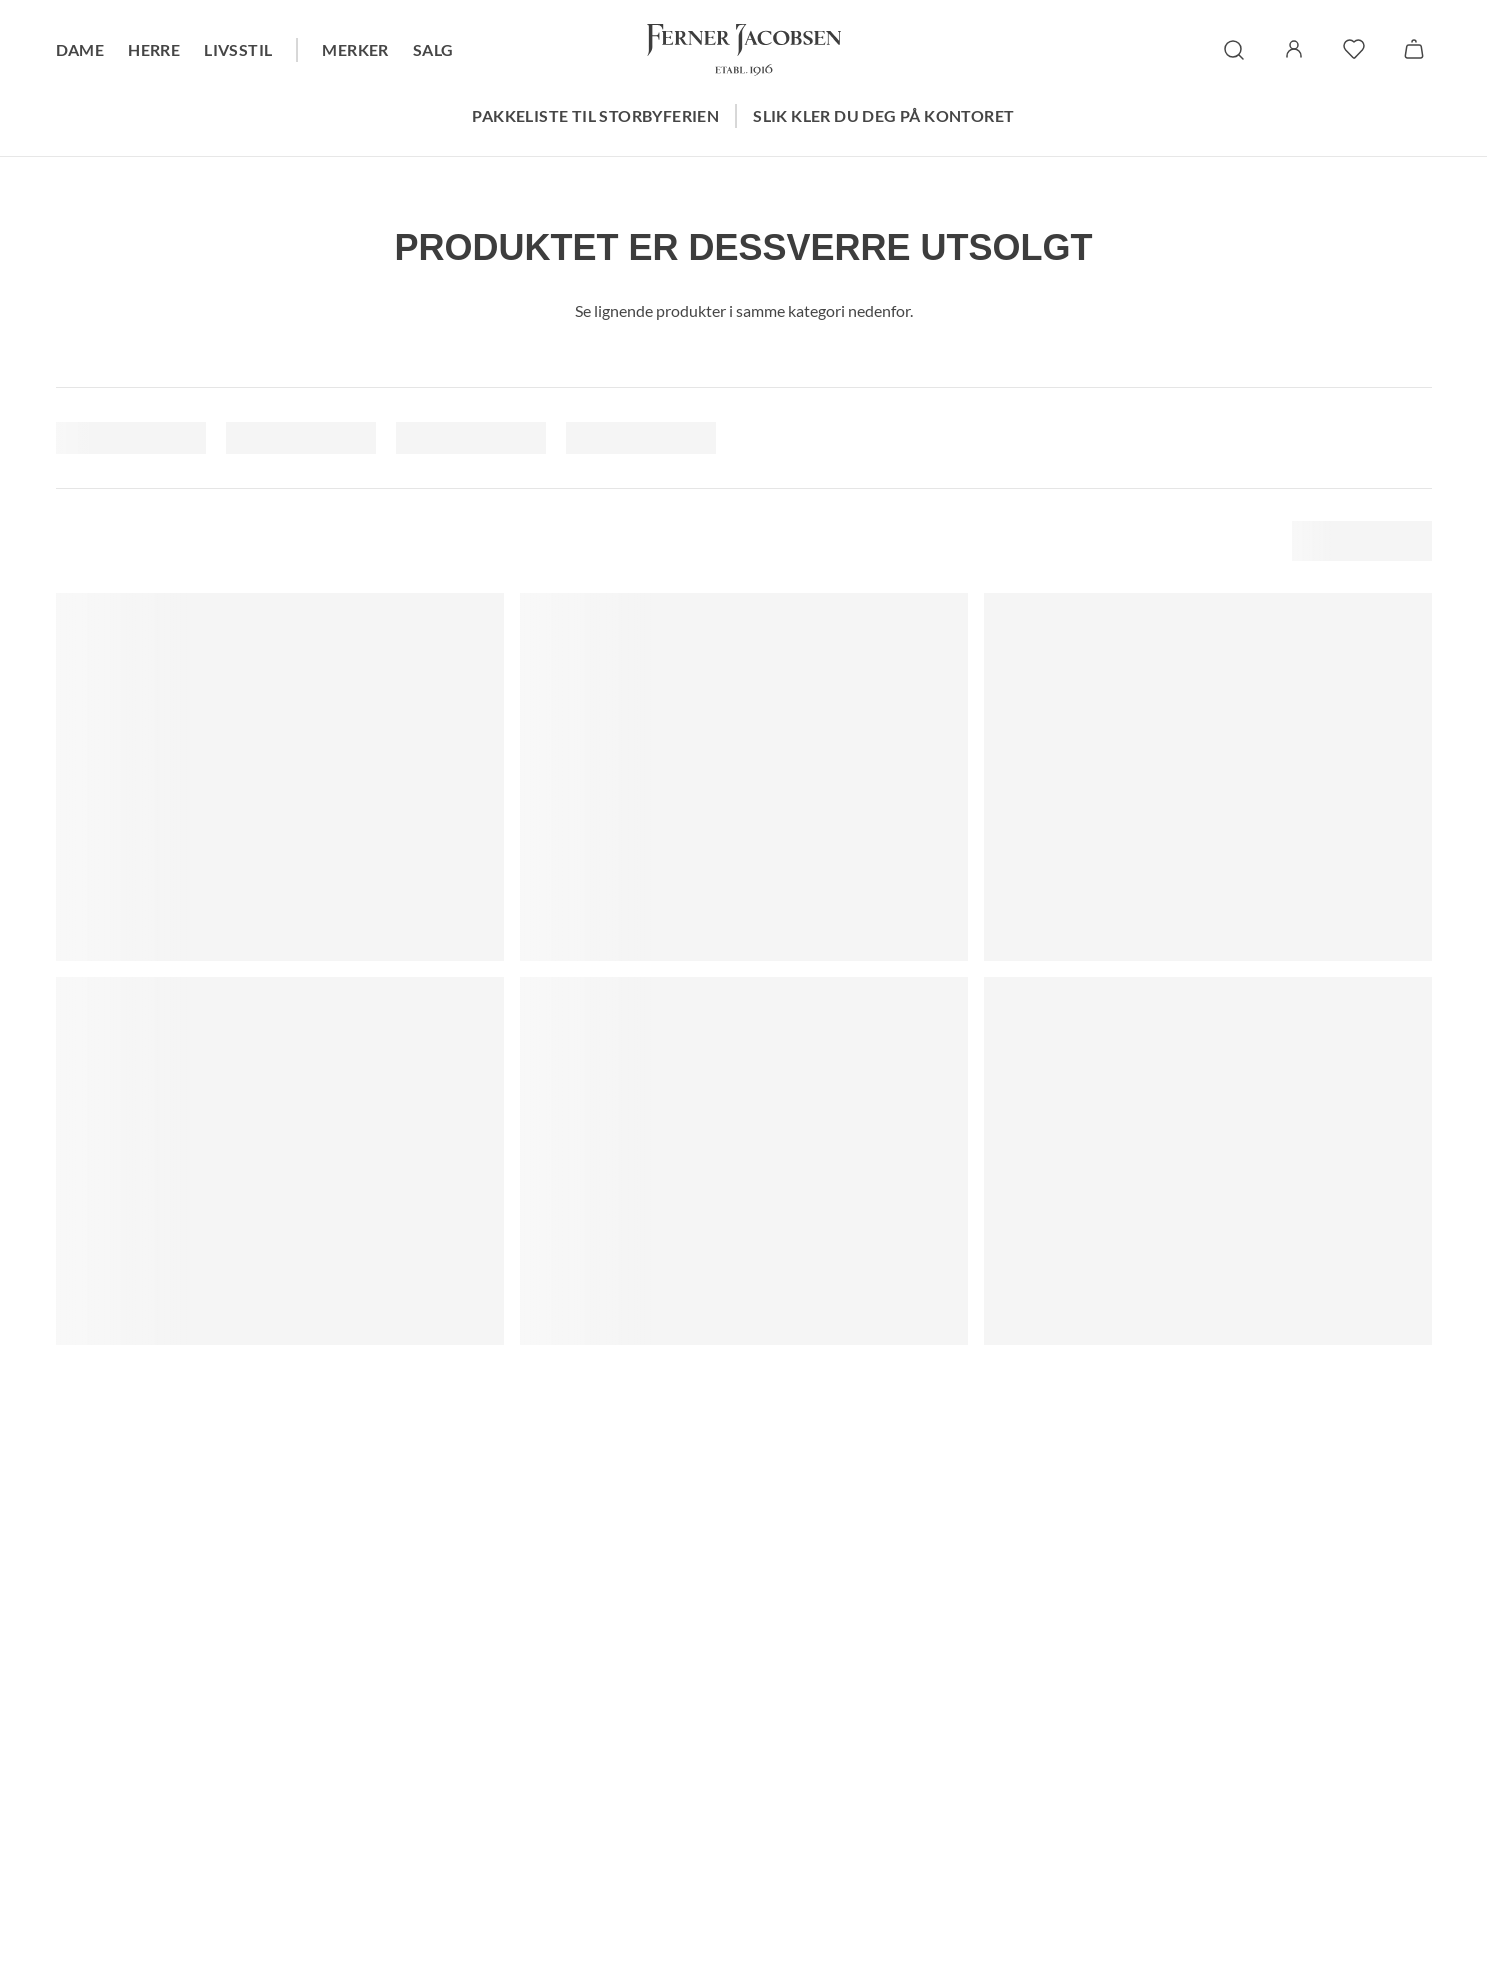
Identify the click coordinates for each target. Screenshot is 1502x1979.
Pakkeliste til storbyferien (595, 115)
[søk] (1234, 50)
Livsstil (238, 49)
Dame (80, 49)
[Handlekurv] (1414, 49)
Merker (355, 49)
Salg (433, 49)
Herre (154, 49)
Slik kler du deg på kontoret (883, 115)
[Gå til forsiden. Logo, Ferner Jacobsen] (744, 50)
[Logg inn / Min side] (1294, 49)
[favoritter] (1354, 49)
